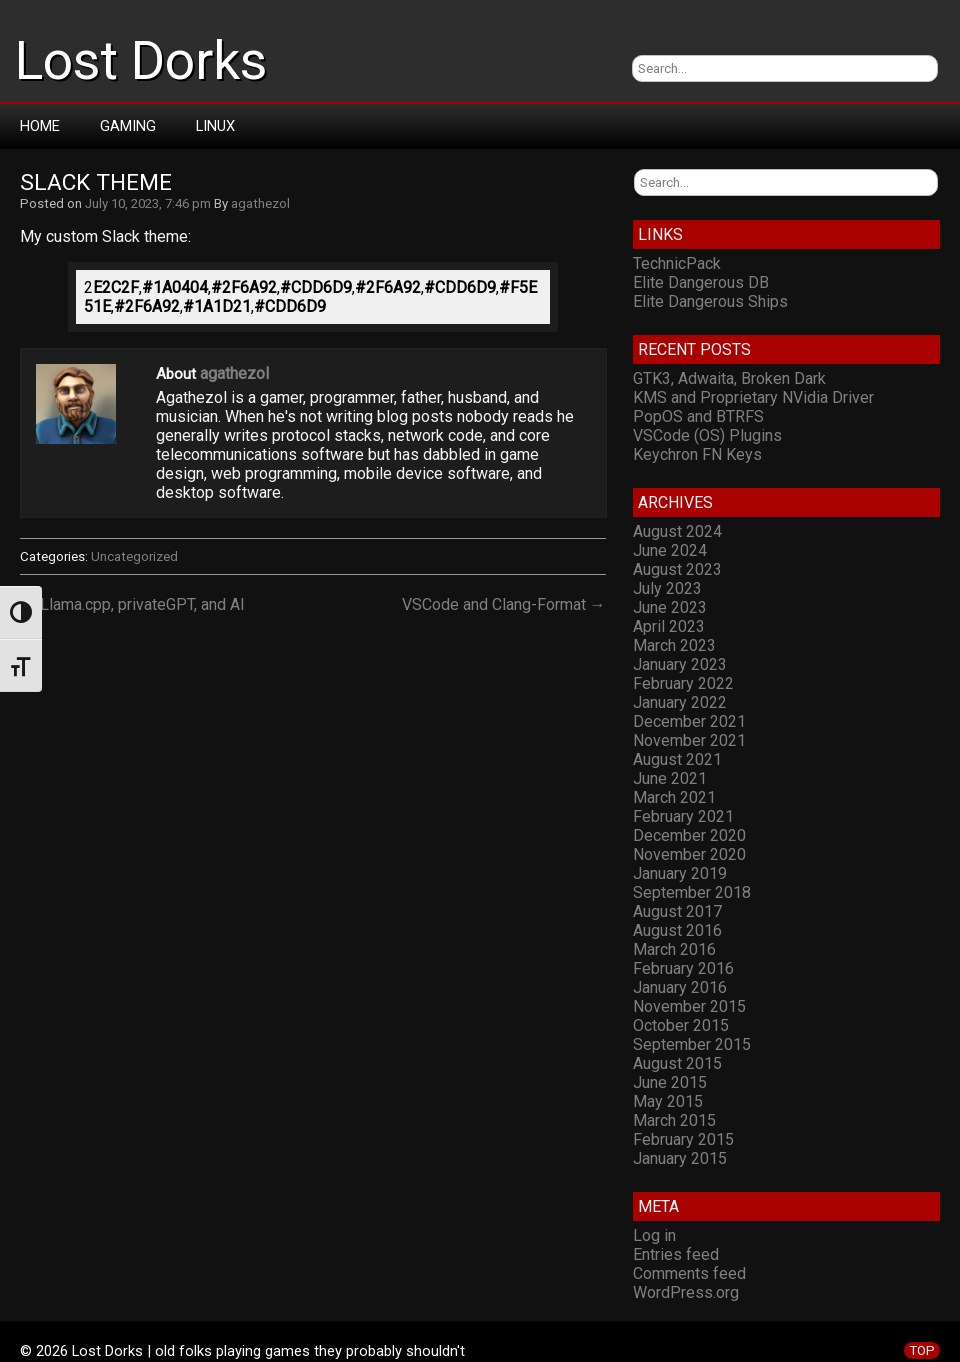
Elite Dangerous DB (701, 282)
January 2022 (680, 702)
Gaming (128, 126)
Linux (215, 126)
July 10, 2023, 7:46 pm (148, 203)
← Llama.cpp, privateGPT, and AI (132, 604)
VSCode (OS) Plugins (707, 435)
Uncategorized (134, 556)
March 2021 (674, 797)
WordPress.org (686, 1292)
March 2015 (674, 1120)
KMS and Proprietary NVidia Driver (753, 397)
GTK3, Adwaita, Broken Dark (729, 378)
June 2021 (670, 778)
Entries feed (676, 1254)
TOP (922, 1350)
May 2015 (668, 1101)
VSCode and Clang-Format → (504, 604)
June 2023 (670, 607)
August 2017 (677, 911)
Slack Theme (96, 182)
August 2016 (677, 930)
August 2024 (677, 531)
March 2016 (674, 949)
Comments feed (689, 1273)
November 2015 (689, 1006)
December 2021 (689, 721)
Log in (654, 1235)
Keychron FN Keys (697, 454)
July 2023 (667, 588)
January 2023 (680, 664)
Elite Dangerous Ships (710, 301)
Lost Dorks (141, 61)
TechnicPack (677, 263)
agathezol (260, 203)
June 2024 (670, 550)
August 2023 (677, 569)
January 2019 (680, 873)
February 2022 (683, 683)
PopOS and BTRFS (698, 416)
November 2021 (689, 740)
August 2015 (677, 1063)
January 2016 (680, 987)
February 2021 (683, 816)
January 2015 (680, 1158)
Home (40, 126)
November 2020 (689, 854)
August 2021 (677, 759)
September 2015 (692, 1044)
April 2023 (669, 626)
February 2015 (683, 1139)
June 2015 (670, 1082)
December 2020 (689, 835)
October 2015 (681, 1025)
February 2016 (683, 968)
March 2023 (674, 645)
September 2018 (692, 892)
